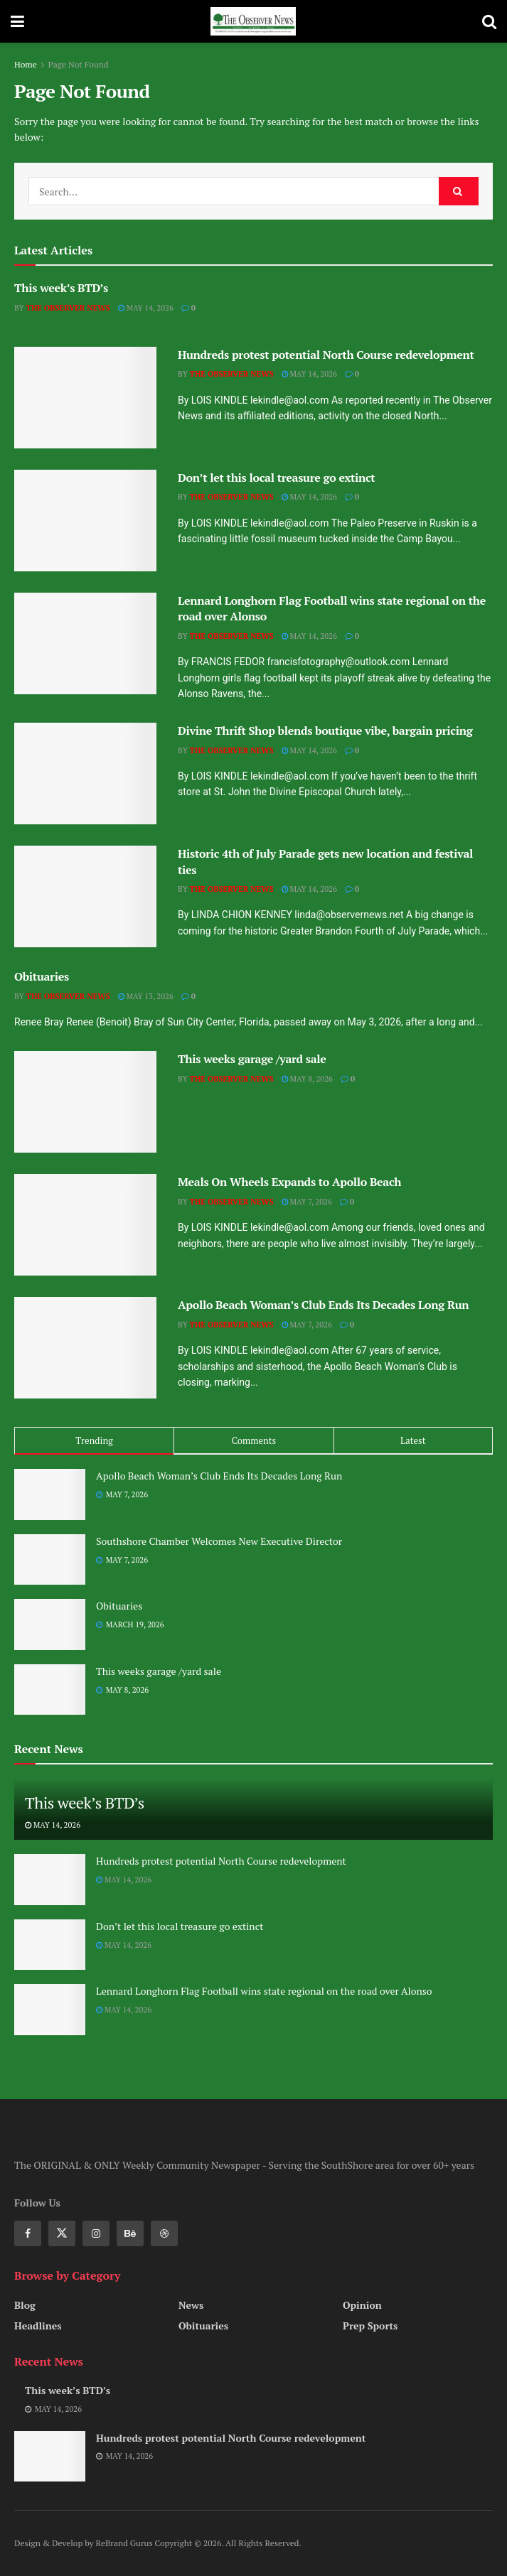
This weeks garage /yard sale (252, 1059)
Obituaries (41, 976)
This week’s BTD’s (61, 288)
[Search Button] (489, 21)
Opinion (362, 2305)
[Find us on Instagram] (96, 2233)
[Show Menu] (17, 21)
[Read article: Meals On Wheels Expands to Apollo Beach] (85, 1225)
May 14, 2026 (146, 308)
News (190, 2305)
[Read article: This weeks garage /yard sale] (85, 1102)
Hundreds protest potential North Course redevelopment (326, 354)
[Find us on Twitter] (61, 2233)
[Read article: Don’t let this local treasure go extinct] (85, 520)
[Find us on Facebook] (27, 2233)
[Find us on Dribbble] (164, 2233)
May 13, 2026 (146, 996)
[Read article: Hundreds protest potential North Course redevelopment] (85, 397)
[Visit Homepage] (253, 21)
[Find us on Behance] (130, 2233)
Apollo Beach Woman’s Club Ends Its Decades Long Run (323, 1305)
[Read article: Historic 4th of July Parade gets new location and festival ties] (85, 896)
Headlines (38, 2325)
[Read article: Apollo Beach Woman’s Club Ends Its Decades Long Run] (85, 1348)
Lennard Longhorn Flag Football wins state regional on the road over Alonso (264, 1991)
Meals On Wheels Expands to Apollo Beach (289, 1182)
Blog (25, 2305)
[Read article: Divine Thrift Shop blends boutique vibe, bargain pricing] (85, 773)
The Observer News (68, 308)
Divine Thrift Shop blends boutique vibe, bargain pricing (325, 730)
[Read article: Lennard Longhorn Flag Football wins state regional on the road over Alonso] (85, 643)
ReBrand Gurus (125, 2543)
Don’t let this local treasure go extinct (276, 477)
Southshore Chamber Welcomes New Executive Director (219, 1541)
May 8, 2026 (307, 1079)
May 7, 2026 (307, 1202)
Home (25, 64)
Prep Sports (370, 2325)
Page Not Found (78, 64)
